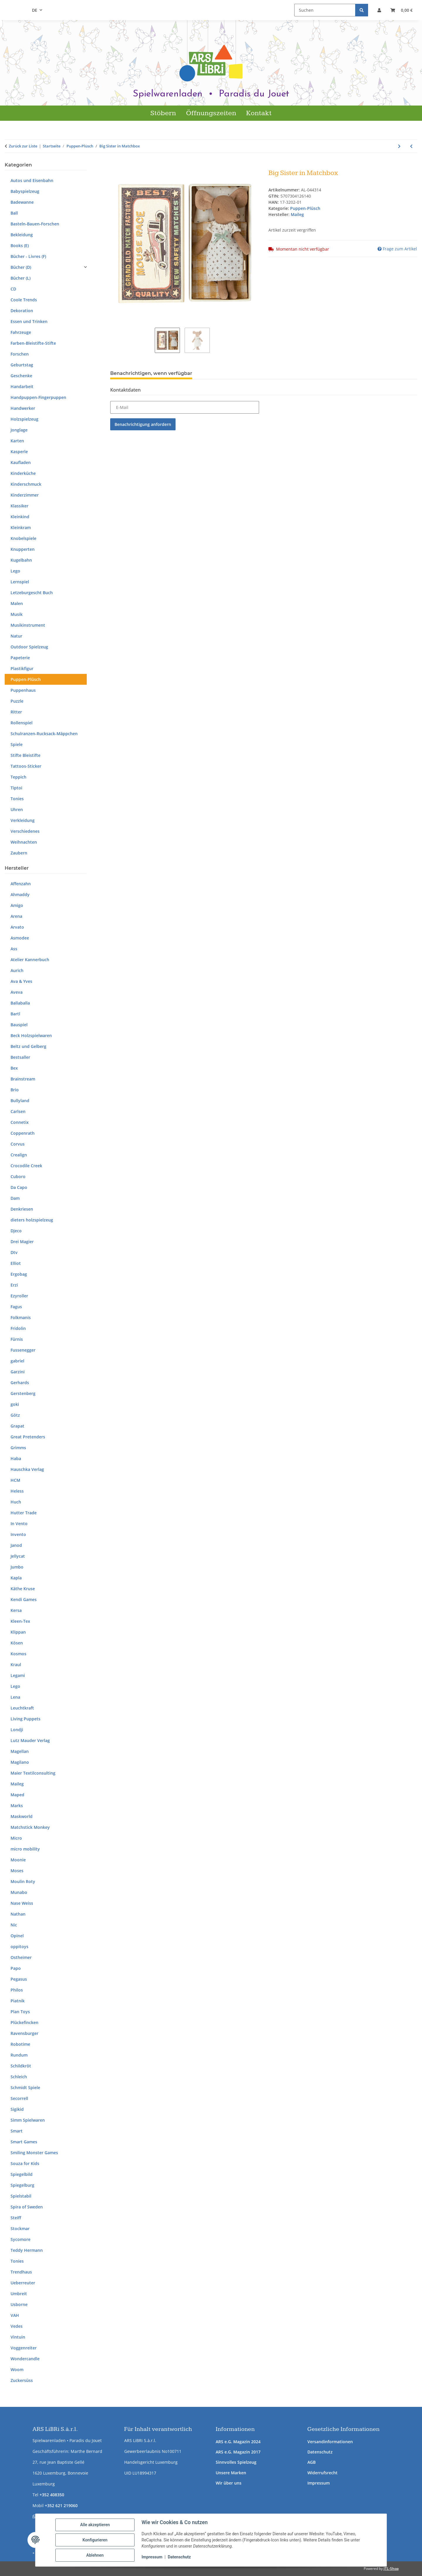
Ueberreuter (23, 2283)
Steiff (16, 2217)
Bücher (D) (21, 267)
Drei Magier (22, 1241)
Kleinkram (21, 527)
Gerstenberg (23, 1393)
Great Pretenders (28, 1437)
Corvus (18, 1144)
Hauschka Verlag (27, 1469)
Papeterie (20, 657)
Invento (18, 1534)
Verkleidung (23, 820)
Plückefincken (24, 2022)
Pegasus (19, 1979)
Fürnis (17, 1339)
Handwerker (23, 408)
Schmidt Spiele (25, 2087)
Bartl (15, 1014)
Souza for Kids (25, 2163)
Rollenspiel (22, 722)
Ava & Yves (21, 981)
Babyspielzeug (25, 191)
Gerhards (20, 1382)
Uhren (17, 809)
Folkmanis (21, 1317)
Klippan (18, 1632)
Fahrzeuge (21, 332)
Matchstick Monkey (30, 1827)
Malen (17, 603)
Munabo (19, 1892)
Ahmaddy (20, 894)
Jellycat (18, 1556)
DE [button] (34, 10)
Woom (17, 2369)
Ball (14, 213)
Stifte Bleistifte (25, 755)
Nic (14, 1925)
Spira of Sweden (27, 2207)
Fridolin (18, 1328)
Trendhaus (21, 2272)
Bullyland (20, 1100)
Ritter (16, 712)
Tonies (17, 798)
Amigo (17, 905)
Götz (15, 1415)
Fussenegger (23, 1350)
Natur (16, 636)
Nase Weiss (22, 1903)
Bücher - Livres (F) (28, 256)
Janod (16, 1545)
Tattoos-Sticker (26, 766)
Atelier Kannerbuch (30, 959)
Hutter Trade (24, 1512)
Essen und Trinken (29, 321)
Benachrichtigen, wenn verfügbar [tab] (151, 373)
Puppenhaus (23, 690)
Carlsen (18, 1111)
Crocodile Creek (26, 1165)
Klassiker (19, 506)
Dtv (14, 1252)
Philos (17, 1990)
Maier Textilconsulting (33, 1773)
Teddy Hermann (27, 2250)
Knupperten (23, 549)
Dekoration (22, 310)
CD (13, 289)
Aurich (17, 970)
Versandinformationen (330, 2441)
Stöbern (163, 113)
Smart (17, 2131)
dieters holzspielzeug (32, 1220)
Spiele (17, 744)
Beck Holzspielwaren (31, 1035)
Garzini (18, 1371)
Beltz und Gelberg (28, 1046)
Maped (17, 1794)
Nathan (18, 1914)
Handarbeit (22, 386)
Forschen (20, 354)
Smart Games (24, 2142)
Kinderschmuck (26, 484)
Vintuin (18, 2337)
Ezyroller (19, 1296)
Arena (16, 916)
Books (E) (20, 245)
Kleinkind (20, 516)
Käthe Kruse (23, 1588)
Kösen (17, 1643)
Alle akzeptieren (95, 2524)
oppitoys (19, 1946)
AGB (311, 2462)
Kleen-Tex (20, 1621)
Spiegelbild (22, 2174)
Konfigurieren (94, 2540)
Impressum (318, 2483)
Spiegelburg (22, 2185)
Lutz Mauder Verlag (30, 1740)
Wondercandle (25, 2358)
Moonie (18, 1860)
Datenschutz (320, 2452)
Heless (17, 1491)
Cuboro (18, 1176)
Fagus (16, 1306)
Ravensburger (24, 2033)
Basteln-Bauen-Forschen (35, 224)
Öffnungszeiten (211, 113)
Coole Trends (24, 300)
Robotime (20, 2044)
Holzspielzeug (24, 419)
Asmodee (20, 938)
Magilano (20, 1762)
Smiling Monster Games (34, 2152)
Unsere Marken (231, 2472)
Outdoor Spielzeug (29, 647)
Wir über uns (228, 2483)
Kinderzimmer (25, 495)
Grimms (18, 1447)
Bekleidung (22, 234)
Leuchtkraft (22, 1708)
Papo (16, 1968)
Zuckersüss (22, 2380)
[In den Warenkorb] (115, 165)
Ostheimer (21, 1957)
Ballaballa (20, 1003)
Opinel (17, 1935)
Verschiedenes (25, 831)
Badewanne (22, 202)
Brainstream (23, 1079)
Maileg (17, 1784)
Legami (18, 1675)
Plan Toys (20, 2011)
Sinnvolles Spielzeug (236, 2462)
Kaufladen (21, 462)
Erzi (14, 1285)
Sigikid (17, 2109)
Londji (17, 1729)
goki (15, 1404)
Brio (15, 1089)
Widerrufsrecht (322, 2472)
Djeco (16, 1230)
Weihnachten (24, 842)
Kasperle (19, 451)
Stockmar (20, 2228)
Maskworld (22, 1816)
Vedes (17, 2326)
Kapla (16, 1578)
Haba (16, 1458)
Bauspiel (19, 1024)
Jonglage (19, 430)
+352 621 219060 (61, 2505)
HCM (15, 1480)
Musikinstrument (28, 625)
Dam (15, 1198)
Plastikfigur (22, 668)
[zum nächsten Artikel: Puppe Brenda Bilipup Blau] (399, 146)
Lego (15, 571)
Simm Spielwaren (28, 2120)
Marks (17, 1805)
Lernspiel (20, 581)
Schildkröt (21, 2066)
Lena (15, 1697)
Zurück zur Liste (23, 146)
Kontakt (259, 113)
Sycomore (20, 2239)
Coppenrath (23, 1133)
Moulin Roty (23, 1881)
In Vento (19, 1523)
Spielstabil (21, 2196)
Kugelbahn (21, 560)
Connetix (20, 1122)
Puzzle (17, 701)
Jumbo (17, 1567)
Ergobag (19, 1274)
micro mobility (25, 1849)
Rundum (19, 2055)
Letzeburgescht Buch (32, 592)
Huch (16, 1502)
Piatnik (18, 2001)
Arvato (17, 927)
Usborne (19, 2304)
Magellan (20, 1751)
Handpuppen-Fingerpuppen (38, 397)
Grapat (17, 1426)
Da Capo (19, 1187)
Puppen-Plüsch (305, 208)
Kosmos (18, 1653)
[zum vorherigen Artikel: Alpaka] (411, 146)
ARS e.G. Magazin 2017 (238, 2452)
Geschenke (21, 375)
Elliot (16, 1263)
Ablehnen (94, 2555)
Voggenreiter (24, 2348)
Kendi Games (24, 1599)
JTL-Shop (391, 2568)
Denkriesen (22, 1209)
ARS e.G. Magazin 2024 (238, 2441)
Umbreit (19, 2293)
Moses (17, 1870)
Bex (14, 1068)
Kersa (16, 1610)
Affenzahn (21, 883)
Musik (17, 614)
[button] (379, 10)
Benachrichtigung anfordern (143, 424)
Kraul (16, 1664)
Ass (14, 948)
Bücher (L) (20, 278)
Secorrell (19, 2098)
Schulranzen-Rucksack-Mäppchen (44, 733)
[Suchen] (324, 10)
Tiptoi (16, 788)
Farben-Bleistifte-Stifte (33, 343)
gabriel (17, 1361)
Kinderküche (23, 473)
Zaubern (19, 853)
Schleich (19, 2076)
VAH (15, 2315)
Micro (16, 1838)
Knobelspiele (23, 538)
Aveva (17, 992)
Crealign (19, 1155)
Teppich (18, 777)
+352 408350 (52, 2494)
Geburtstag (22, 365)
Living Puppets (25, 1719)
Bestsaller (20, 1057)
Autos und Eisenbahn (32, 180)
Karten (17, 441)
